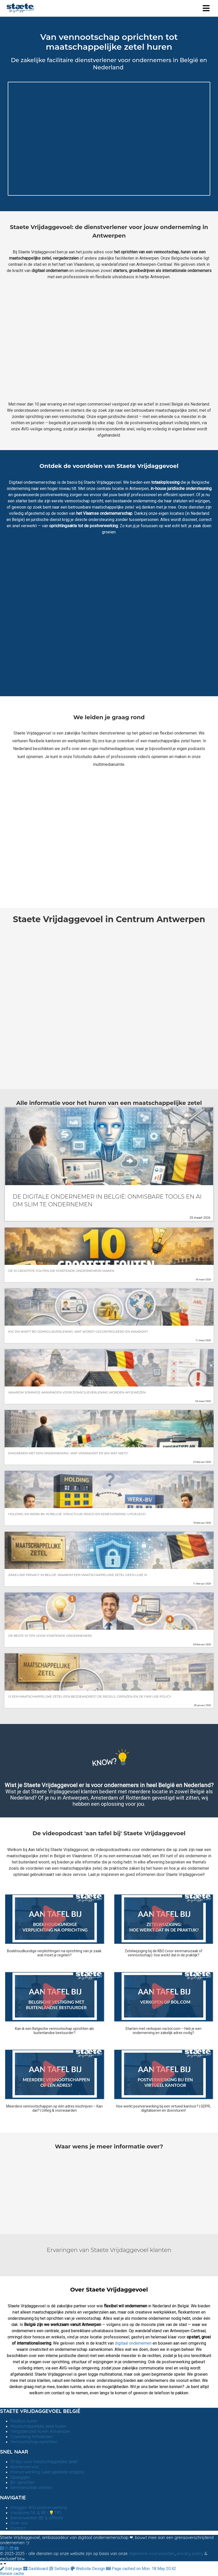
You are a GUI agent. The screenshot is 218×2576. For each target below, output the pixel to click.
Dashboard (36, 2568)
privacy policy (190, 2553)
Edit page (11, 2568)
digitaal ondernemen (133, 2343)
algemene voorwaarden (152, 2553)
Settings (60, 2568)
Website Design (88, 2568)
